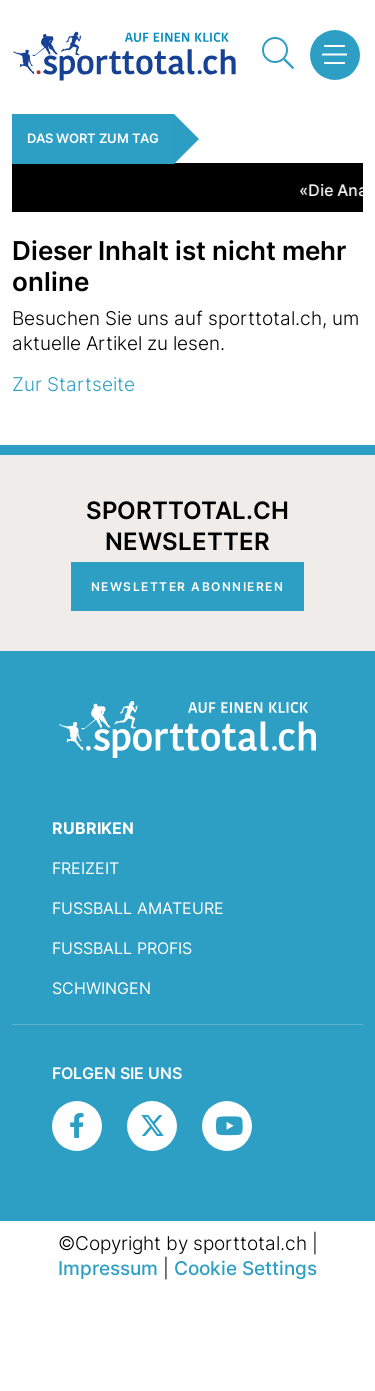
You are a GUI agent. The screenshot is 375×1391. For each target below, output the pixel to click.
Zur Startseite (73, 384)
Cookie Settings (245, 1268)
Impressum (108, 1268)
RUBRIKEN (93, 828)
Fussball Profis (122, 948)
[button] (329, 55)
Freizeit (85, 868)
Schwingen (101, 988)
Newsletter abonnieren (188, 586)
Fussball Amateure (138, 908)
